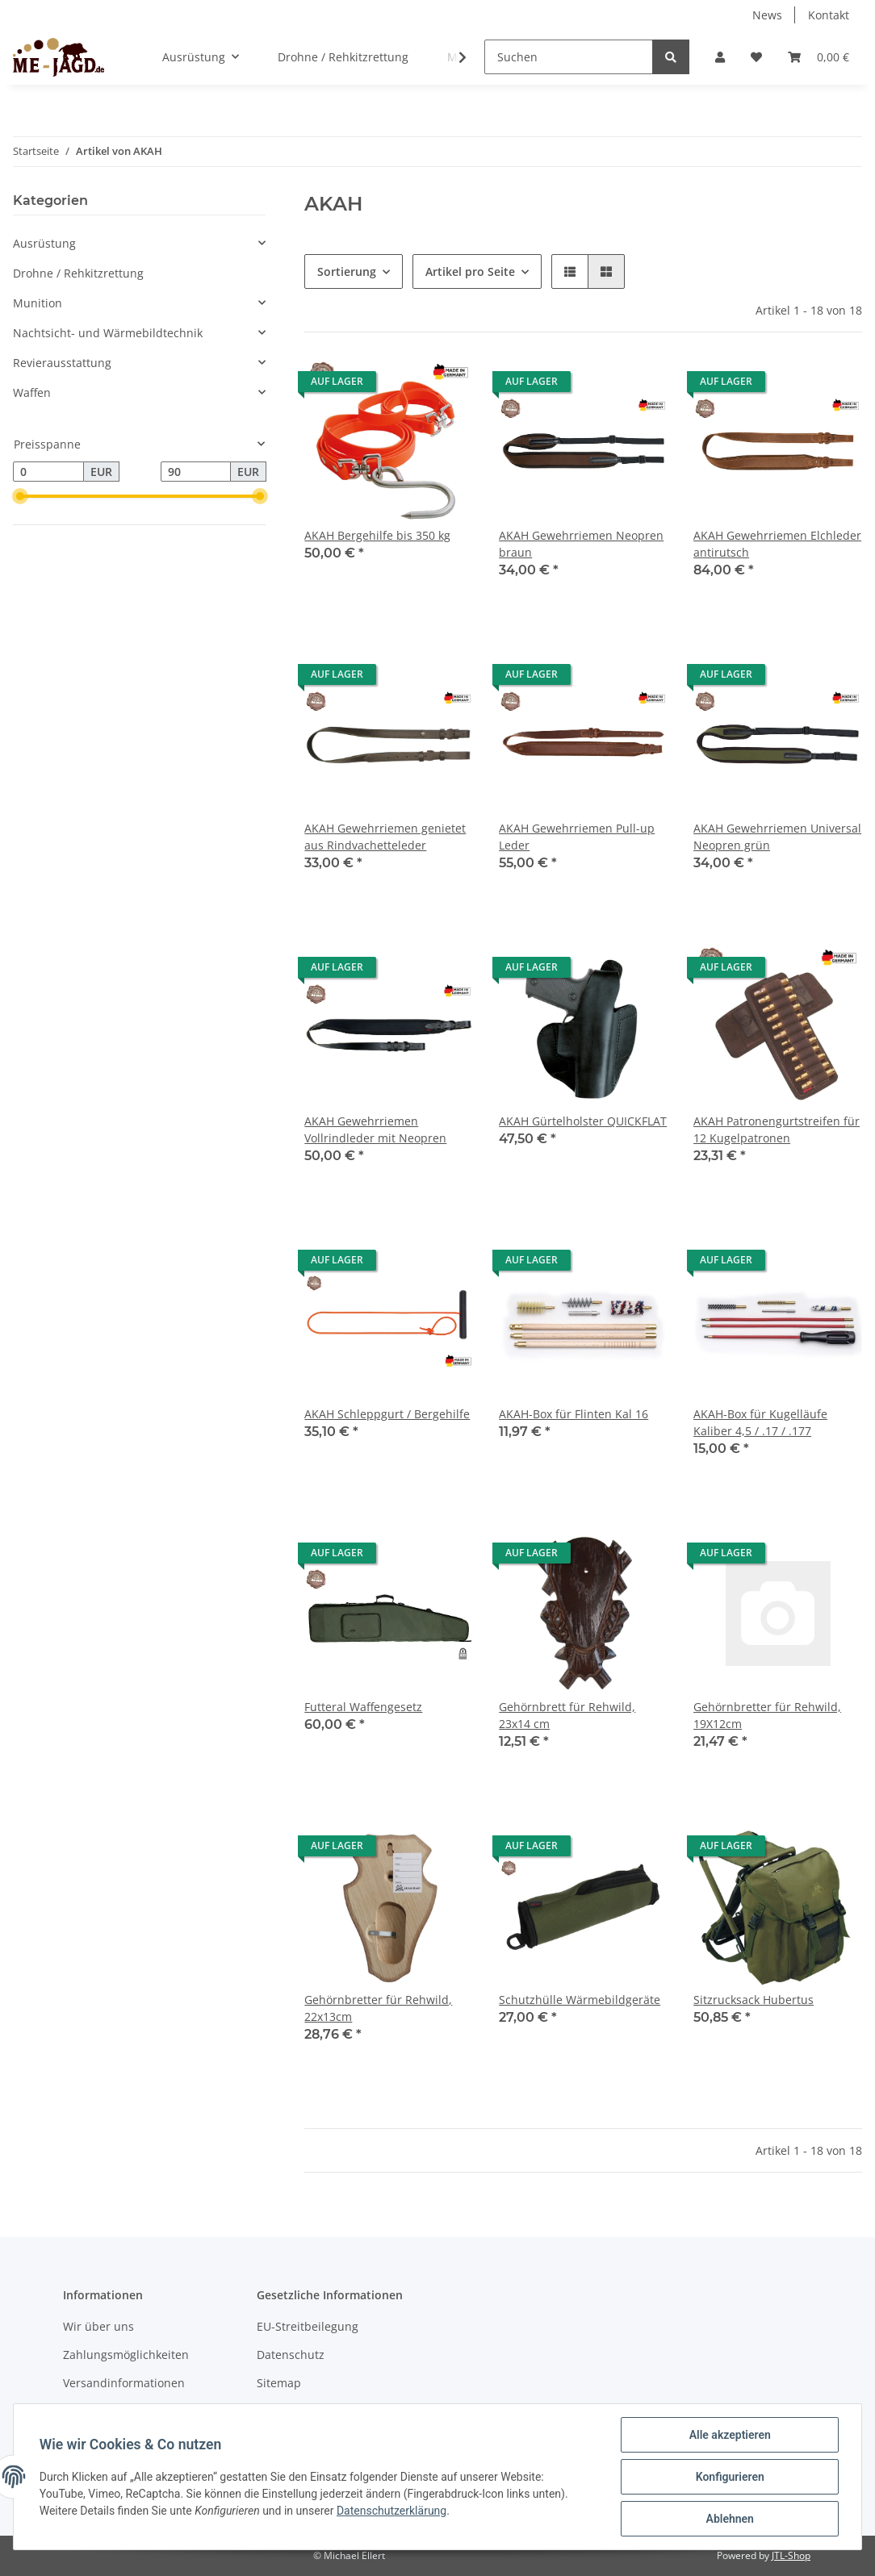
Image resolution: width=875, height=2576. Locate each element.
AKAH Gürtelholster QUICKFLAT (583, 1121)
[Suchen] (568, 57)
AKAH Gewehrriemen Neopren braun (581, 544)
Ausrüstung (44, 243)
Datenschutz (290, 2354)
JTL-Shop (791, 2555)
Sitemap (279, 2382)
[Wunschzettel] (756, 57)
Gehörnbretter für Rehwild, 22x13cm (378, 2008)
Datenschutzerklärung (391, 2510)
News (767, 15)
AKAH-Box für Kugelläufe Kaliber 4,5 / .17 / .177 (760, 1422)
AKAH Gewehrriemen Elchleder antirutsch (777, 544)
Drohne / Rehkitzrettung (78, 273)
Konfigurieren (729, 2476)
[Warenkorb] (818, 57)
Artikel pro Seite (470, 271)
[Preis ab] (48, 471)
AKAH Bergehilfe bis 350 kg (377, 535)
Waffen (32, 392)
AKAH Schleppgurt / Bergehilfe (387, 1414)
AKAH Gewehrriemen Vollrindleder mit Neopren (375, 1129)
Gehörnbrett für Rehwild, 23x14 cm (567, 1715)
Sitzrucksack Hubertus (753, 1999)
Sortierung (346, 271)
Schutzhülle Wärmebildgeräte (579, 1999)
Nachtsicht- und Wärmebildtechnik (108, 332)
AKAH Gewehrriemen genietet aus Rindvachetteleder (385, 836)
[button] (720, 57)
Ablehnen (729, 2518)
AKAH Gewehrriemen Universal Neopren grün (777, 836)
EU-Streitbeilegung (307, 2326)
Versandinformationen (124, 2382)
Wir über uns (98, 2326)
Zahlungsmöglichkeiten (126, 2354)
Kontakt (828, 15)
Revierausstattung (62, 362)
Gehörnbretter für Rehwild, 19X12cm (767, 1715)
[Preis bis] (196, 471)
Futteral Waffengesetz (363, 1706)
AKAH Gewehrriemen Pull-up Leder (577, 836)
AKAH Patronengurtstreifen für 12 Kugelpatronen (776, 1129)
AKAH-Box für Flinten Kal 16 (573, 1414)
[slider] (19, 497)
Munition (37, 303)
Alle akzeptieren (729, 2434)
